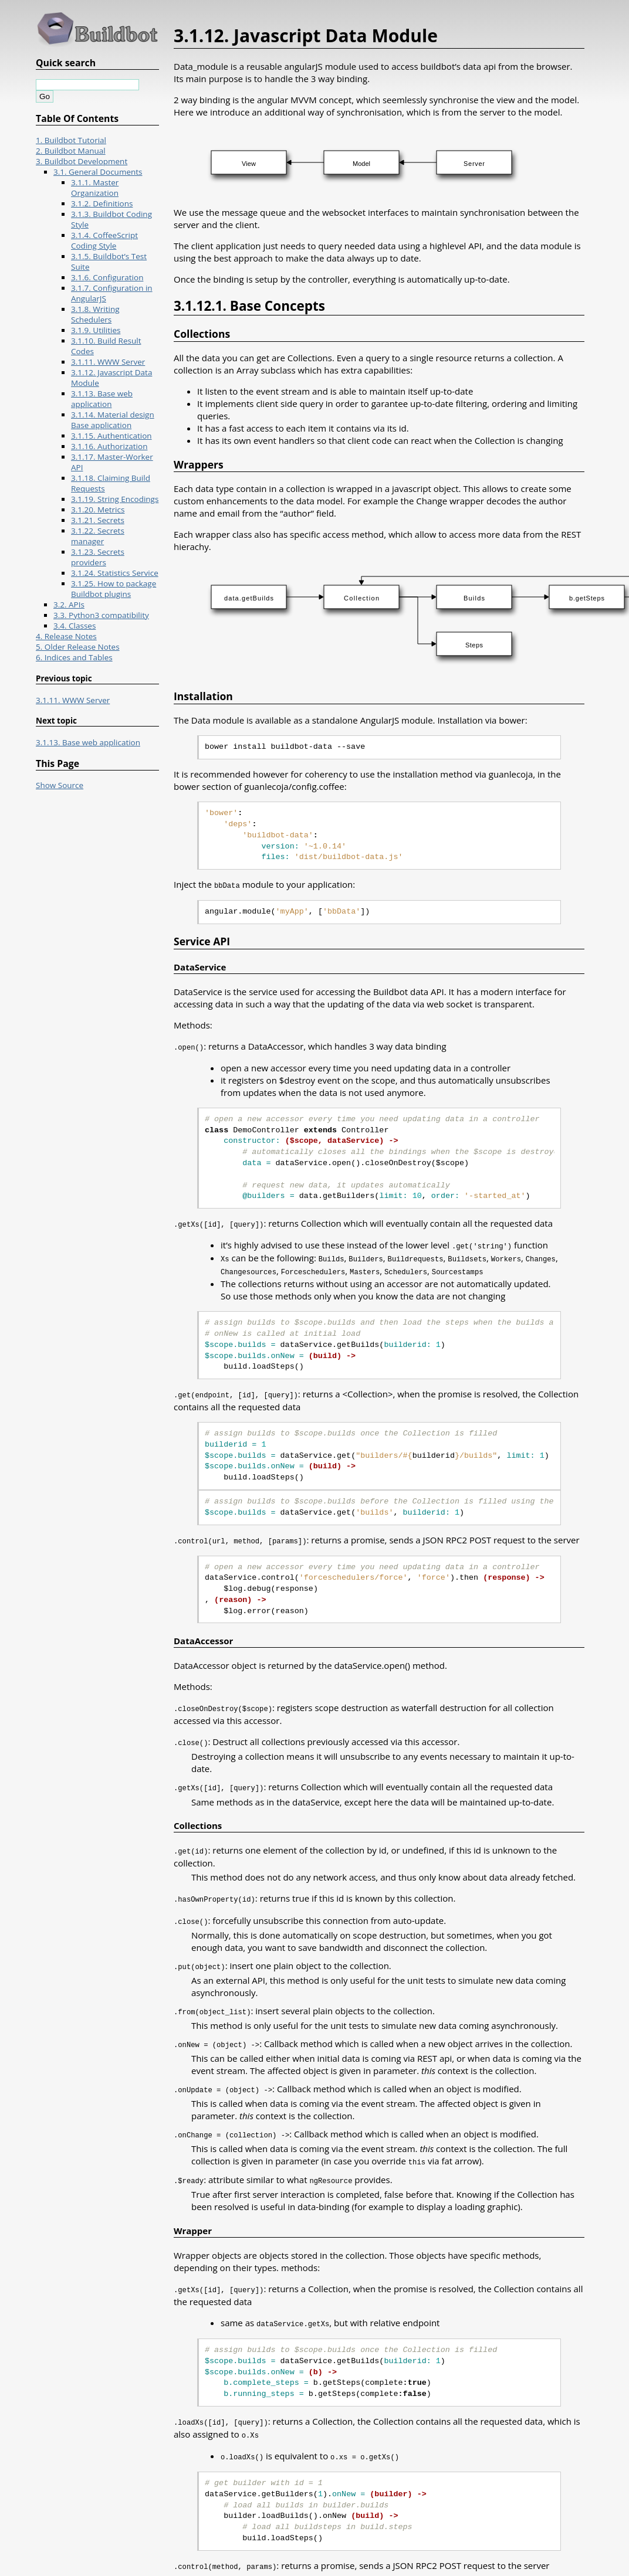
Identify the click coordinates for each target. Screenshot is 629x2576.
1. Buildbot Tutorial (71, 140)
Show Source (59, 785)
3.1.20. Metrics (97, 509)
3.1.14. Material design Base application (112, 419)
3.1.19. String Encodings (114, 499)
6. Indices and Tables (74, 657)
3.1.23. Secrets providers (97, 557)
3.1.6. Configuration (107, 277)
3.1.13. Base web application (102, 398)
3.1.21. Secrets (97, 520)
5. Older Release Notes (78, 647)
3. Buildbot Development (81, 161)
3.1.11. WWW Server (108, 362)
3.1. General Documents (98, 172)
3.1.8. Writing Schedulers (95, 314)
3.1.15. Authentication (111, 435)
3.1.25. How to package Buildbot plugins (113, 588)
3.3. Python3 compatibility (101, 615)
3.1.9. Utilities (95, 330)
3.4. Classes (74, 625)
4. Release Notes (66, 636)
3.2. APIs (68, 604)
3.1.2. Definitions (102, 203)
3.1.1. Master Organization (95, 187)
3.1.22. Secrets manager (97, 536)
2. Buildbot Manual (71, 150)
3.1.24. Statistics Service (114, 573)
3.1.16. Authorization (109, 446)
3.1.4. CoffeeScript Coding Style (104, 240)
